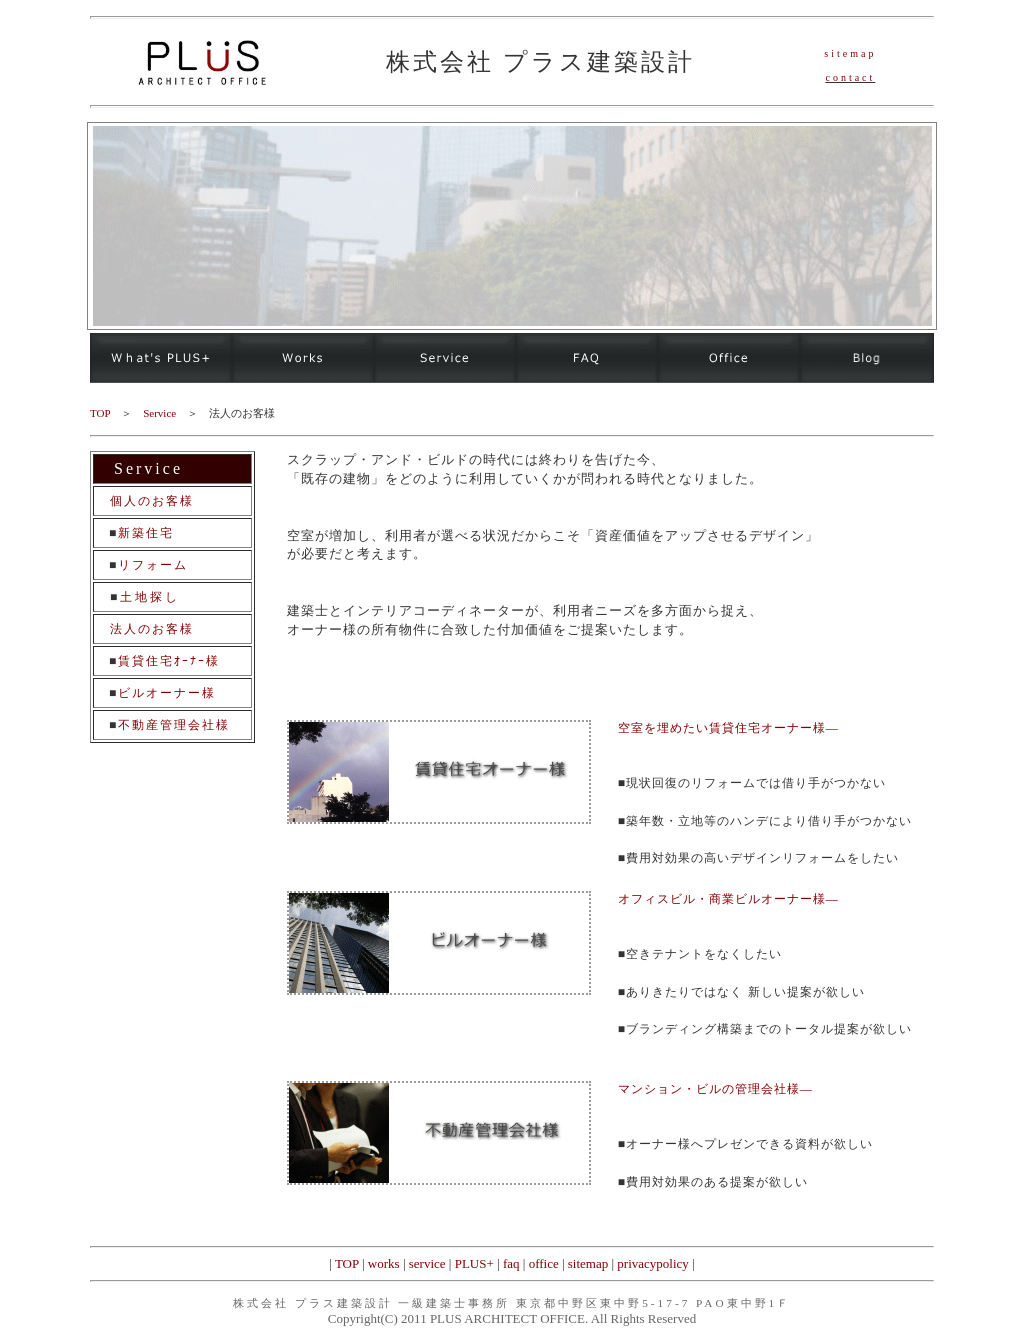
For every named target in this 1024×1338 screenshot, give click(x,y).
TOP (347, 1263)
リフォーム (153, 565)
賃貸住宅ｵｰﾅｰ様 (169, 661)
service (427, 1263)
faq (511, 1263)
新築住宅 (146, 533)
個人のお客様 (152, 501)
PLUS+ (474, 1263)
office (544, 1263)
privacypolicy (652, 1263)
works (384, 1263)
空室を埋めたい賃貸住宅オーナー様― (728, 728)
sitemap (588, 1263)
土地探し (150, 597)
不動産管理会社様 (174, 725)
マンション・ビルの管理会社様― (715, 1089)
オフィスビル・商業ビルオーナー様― (728, 899)
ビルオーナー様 (167, 693)
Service (159, 413)
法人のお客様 (152, 629)
